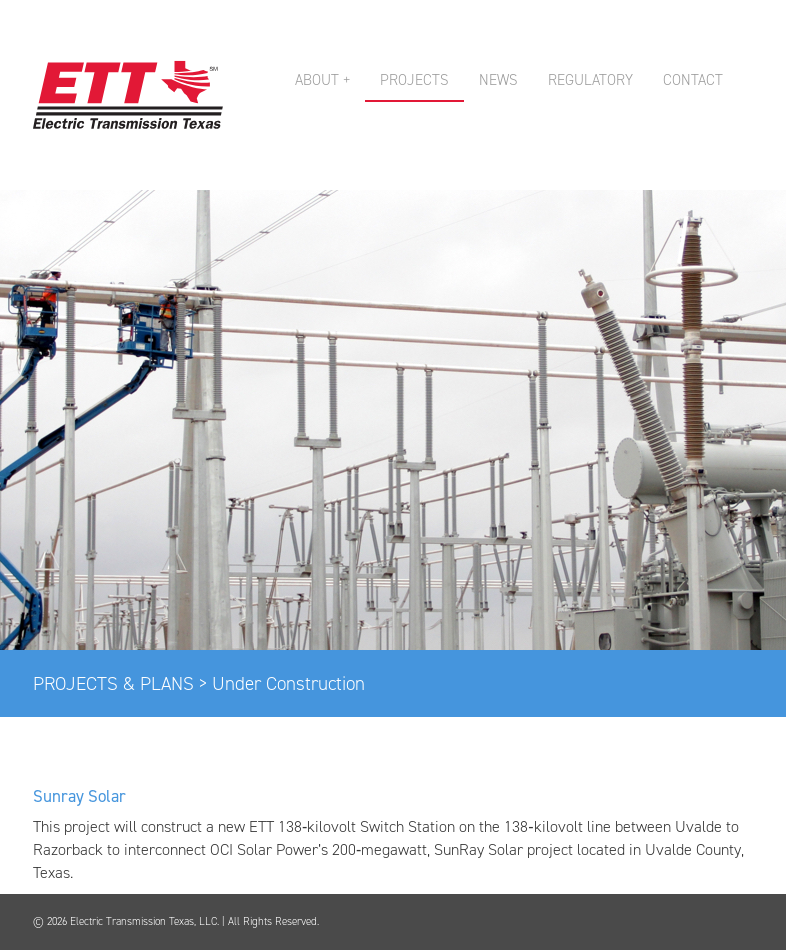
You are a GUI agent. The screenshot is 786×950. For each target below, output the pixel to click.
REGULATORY (590, 80)
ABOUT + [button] (322, 80)
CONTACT (693, 80)
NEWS (498, 80)
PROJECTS (414, 80)
